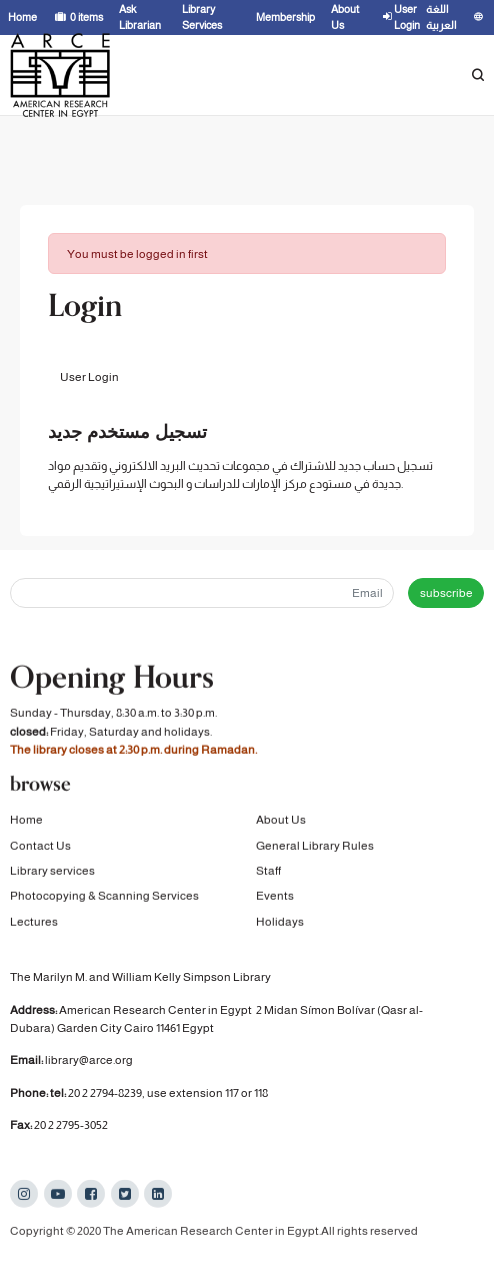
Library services (52, 872)
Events (275, 897)
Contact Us (40, 847)
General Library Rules (315, 847)
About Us (281, 821)
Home (26, 821)
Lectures (34, 923)
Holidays (280, 923)
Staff (268, 872)
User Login (89, 377)
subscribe (446, 593)
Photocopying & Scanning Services (104, 897)
